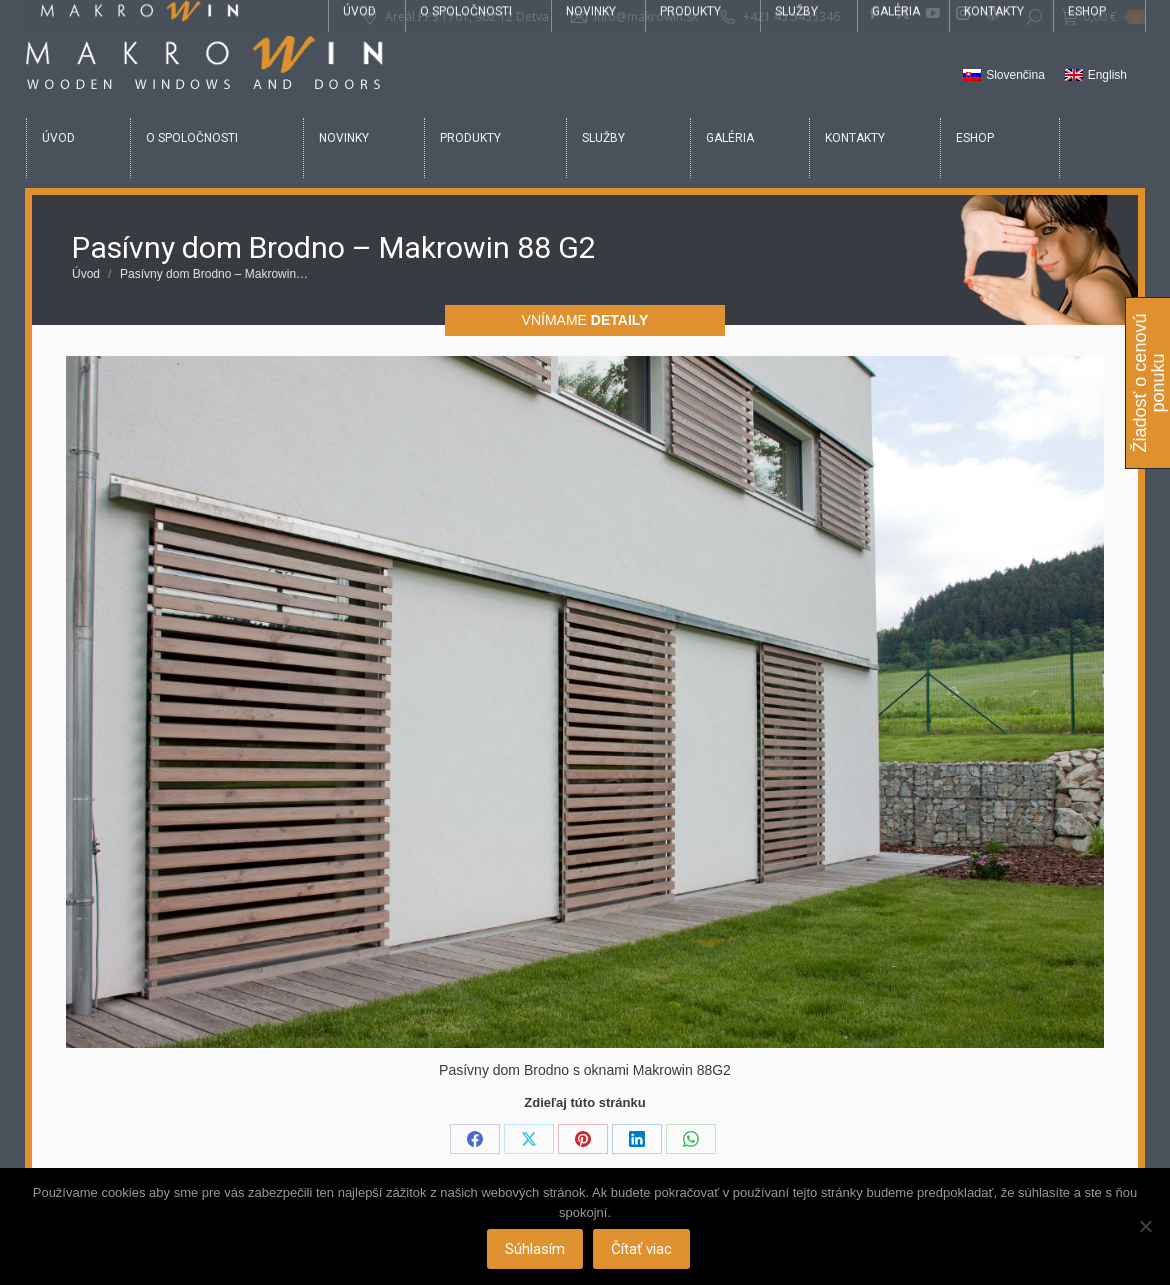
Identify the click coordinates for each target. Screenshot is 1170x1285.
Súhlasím (537, 1250)
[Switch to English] (1096, 76)
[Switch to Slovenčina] (1004, 76)
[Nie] (1145, 1227)
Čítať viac (643, 1250)
